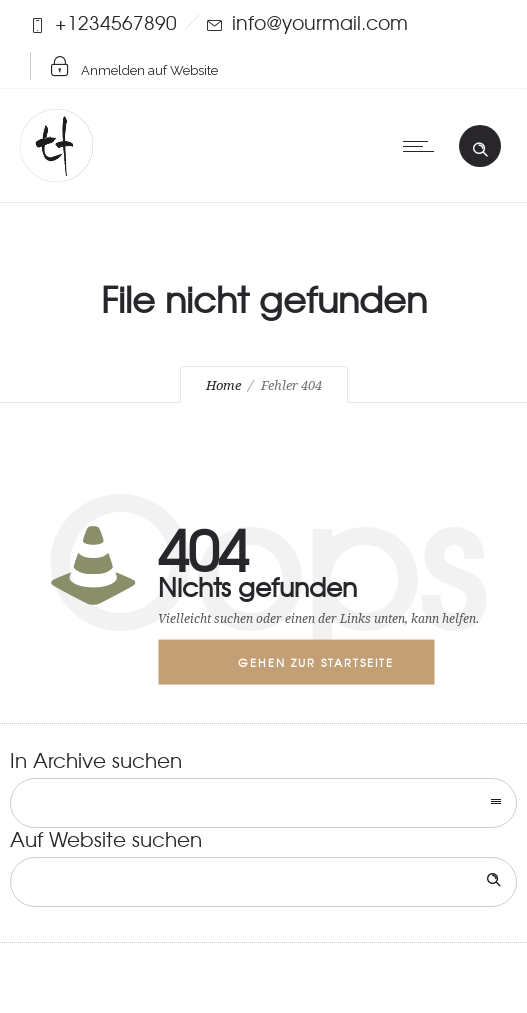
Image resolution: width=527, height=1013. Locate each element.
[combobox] (263, 803)
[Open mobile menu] (423, 146)
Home (223, 385)
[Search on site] (263, 882)
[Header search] (480, 145)
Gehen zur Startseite (316, 662)
